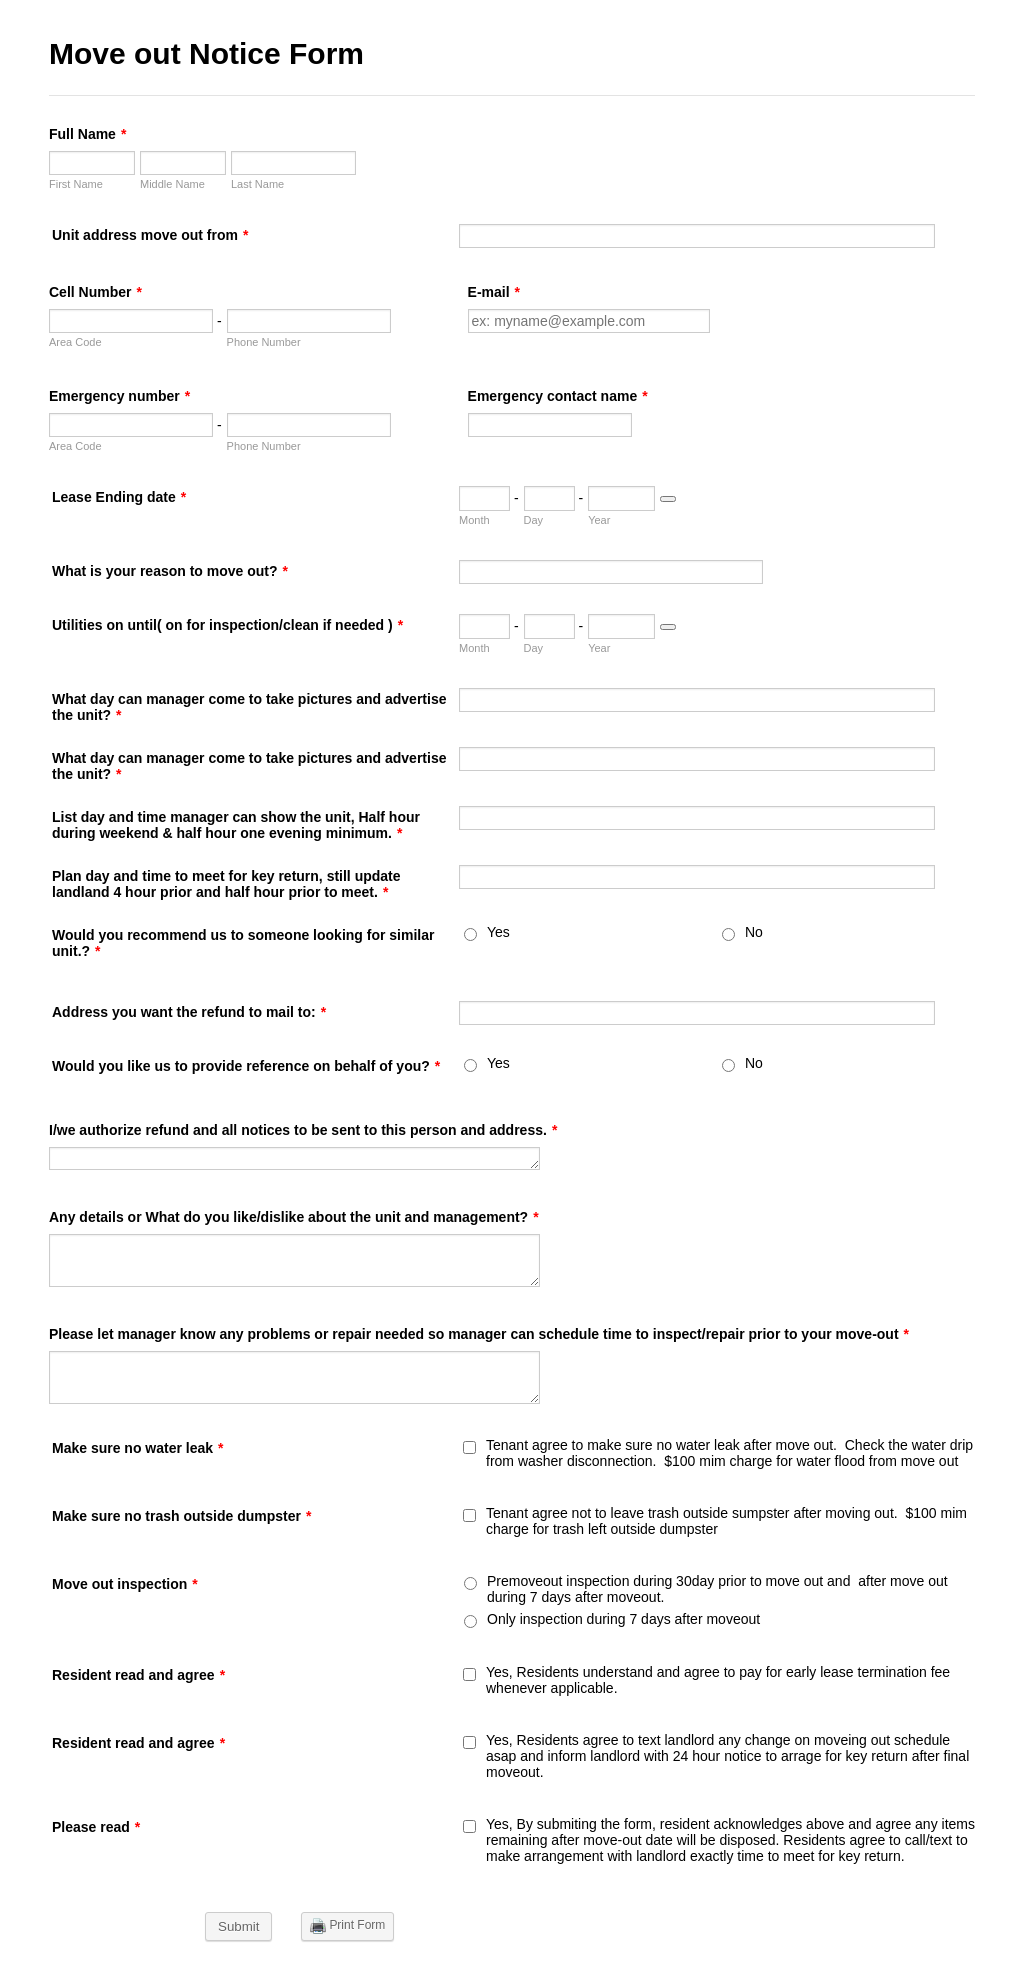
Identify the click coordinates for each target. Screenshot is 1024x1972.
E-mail (494, 292)
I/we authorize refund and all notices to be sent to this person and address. (303, 1130)
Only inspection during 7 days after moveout (623, 1619)
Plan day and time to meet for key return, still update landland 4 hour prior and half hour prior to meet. (226, 884)
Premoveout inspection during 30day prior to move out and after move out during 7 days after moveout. (717, 1589)
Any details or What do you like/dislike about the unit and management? (294, 1217)
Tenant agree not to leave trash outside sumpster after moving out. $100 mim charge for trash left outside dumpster (726, 1521)
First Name (76, 184)
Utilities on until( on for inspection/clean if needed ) (227, 625)
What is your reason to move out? (170, 571)
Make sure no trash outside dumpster (181, 1516)
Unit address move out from (150, 235)
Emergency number (119, 396)
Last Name (257, 184)
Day (534, 520)
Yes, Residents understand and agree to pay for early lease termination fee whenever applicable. (718, 1680)
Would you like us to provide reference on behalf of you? (246, 1066)
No (754, 932)
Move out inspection (125, 1584)
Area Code (75, 342)
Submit (238, 1926)
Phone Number (264, 342)
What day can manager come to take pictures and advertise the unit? (249, 707)
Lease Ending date (119, 497)
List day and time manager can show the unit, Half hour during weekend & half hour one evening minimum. (236, 825)
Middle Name (172, 184)
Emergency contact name (558, 396)
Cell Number (95, 292)
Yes (498, 932)
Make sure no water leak (138, 1448)
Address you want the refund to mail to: (189, 1012)
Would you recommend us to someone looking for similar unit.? (243, 943)
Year (599, 520)
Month (474, 520)
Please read (96, 1827)
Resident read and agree (138, 1675)
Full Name (87, 134)
